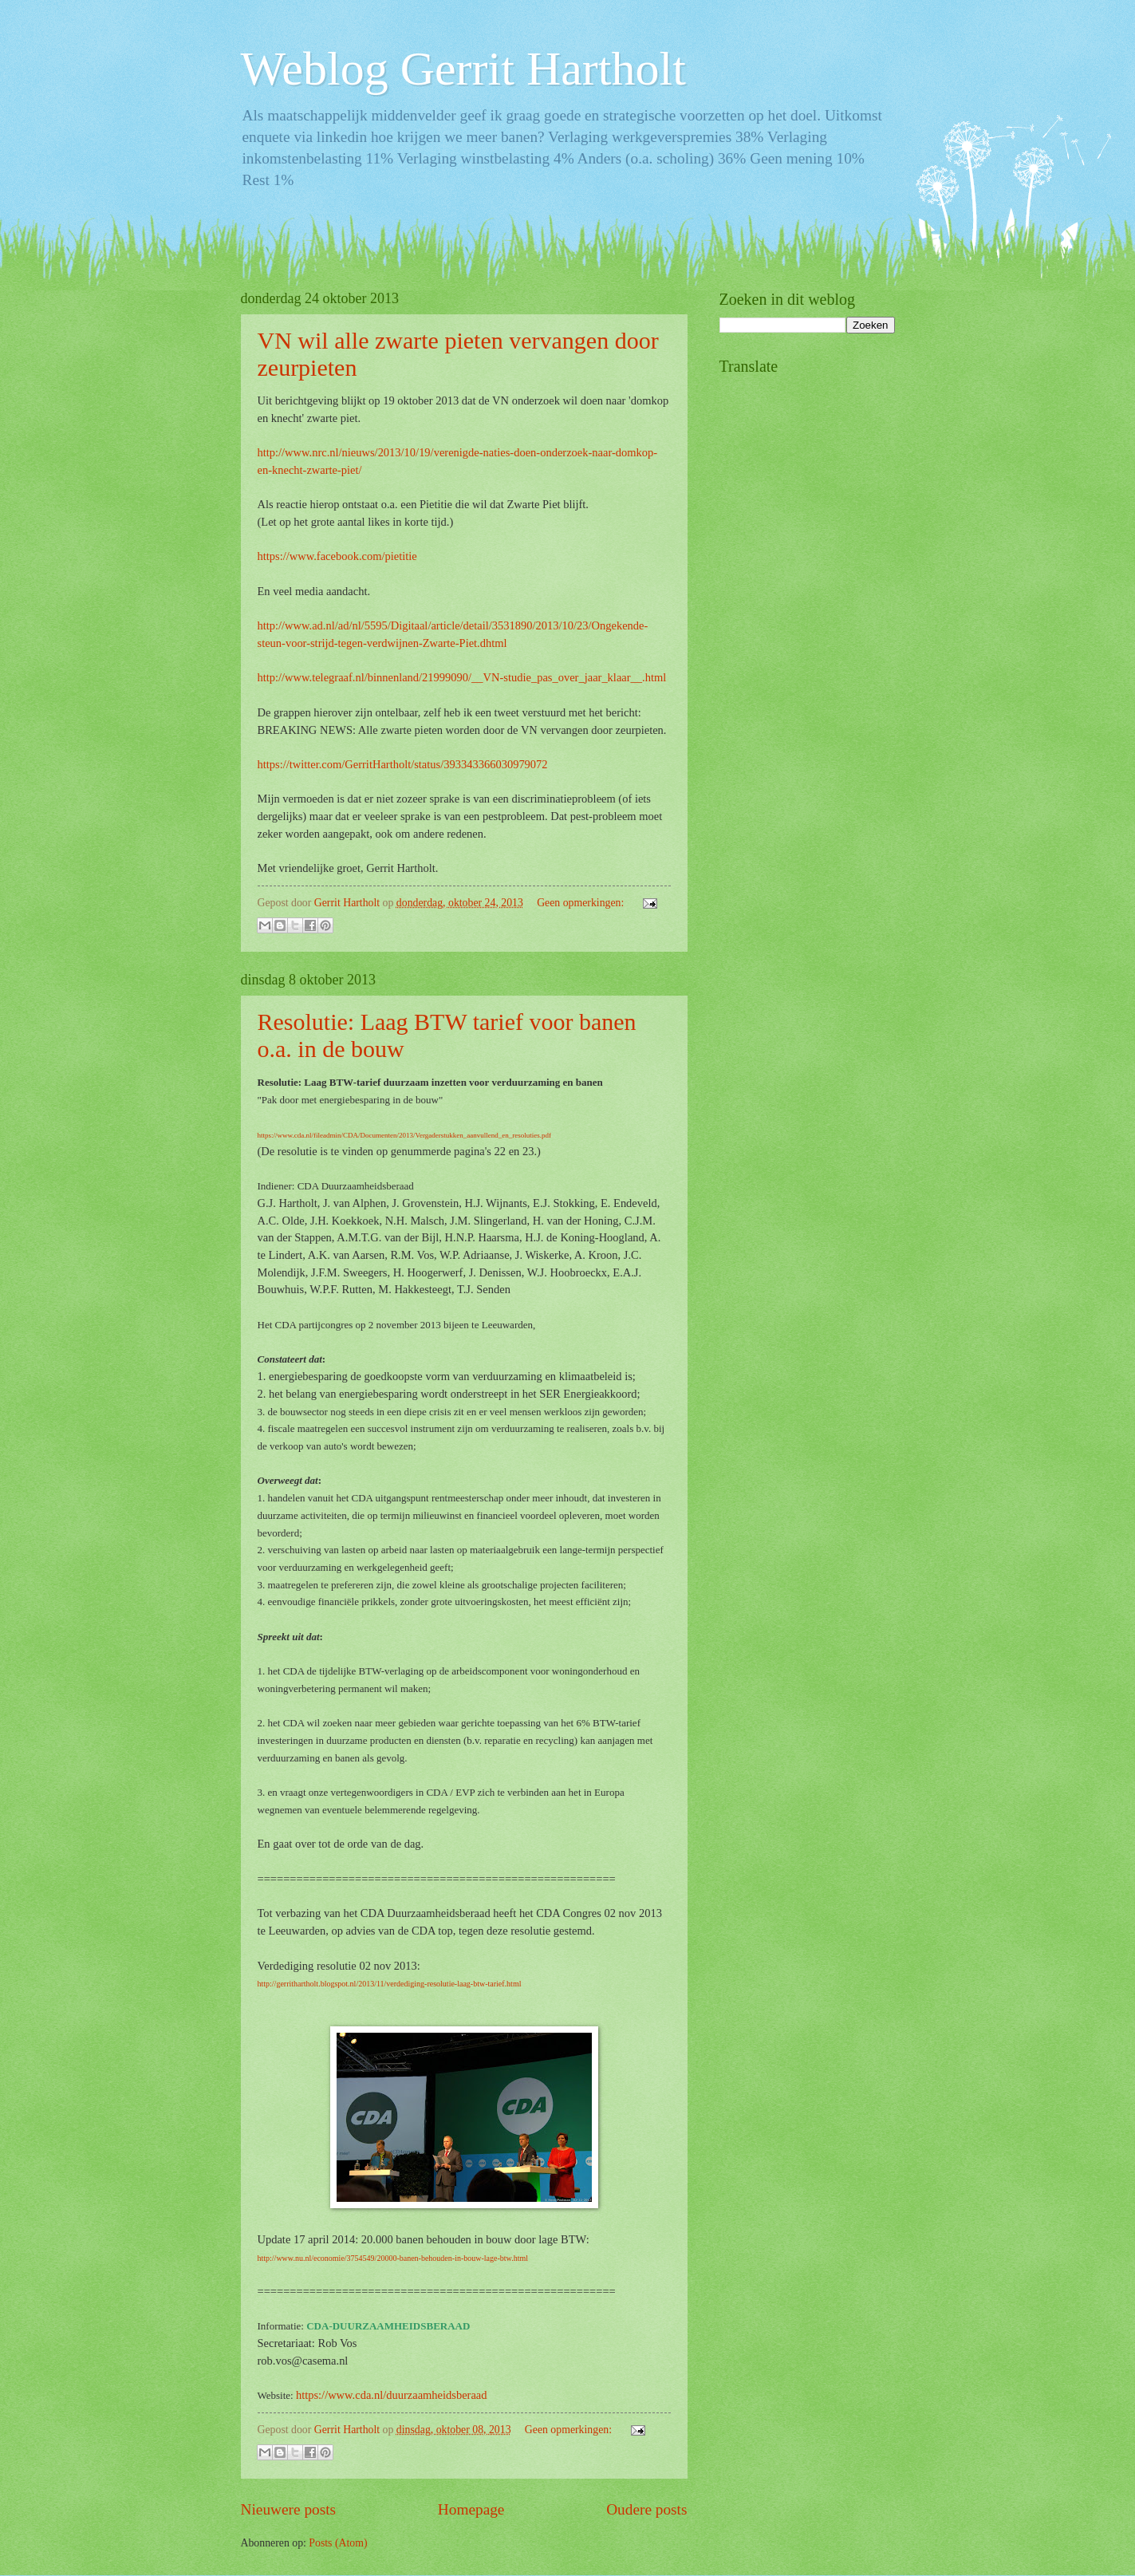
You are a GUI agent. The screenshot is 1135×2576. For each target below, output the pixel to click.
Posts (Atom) (338, 2543)
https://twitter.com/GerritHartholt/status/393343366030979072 (403, 764)
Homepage (471, 2509)
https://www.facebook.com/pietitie (337, 556)
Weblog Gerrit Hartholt (463, 68)
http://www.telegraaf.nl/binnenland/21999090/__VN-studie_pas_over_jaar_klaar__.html (462, 677)
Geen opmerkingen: (582, 903)
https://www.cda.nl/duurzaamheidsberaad (391, 2395)
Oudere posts (646, 2509)
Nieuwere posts (289, 2509)
